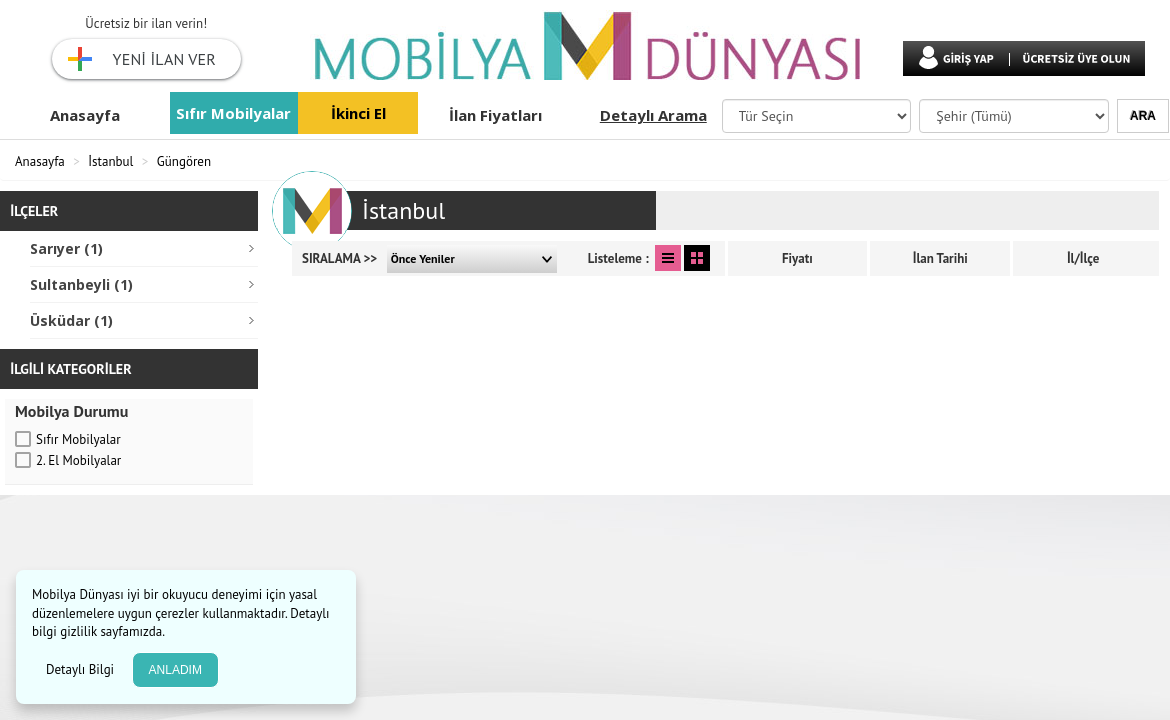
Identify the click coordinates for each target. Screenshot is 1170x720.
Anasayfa (85, 115)
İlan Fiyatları (495, 115)
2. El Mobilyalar (78, 460)
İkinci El (358, 113)
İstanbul (110, 161)
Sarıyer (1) (66, 248)
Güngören (184, 161)
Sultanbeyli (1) (81, 284)
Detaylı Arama (653, 115)
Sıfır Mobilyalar (233, 113)
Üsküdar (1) (71, 320)
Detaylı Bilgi (82, 669)
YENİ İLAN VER (164, 59)
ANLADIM (175, 670)
